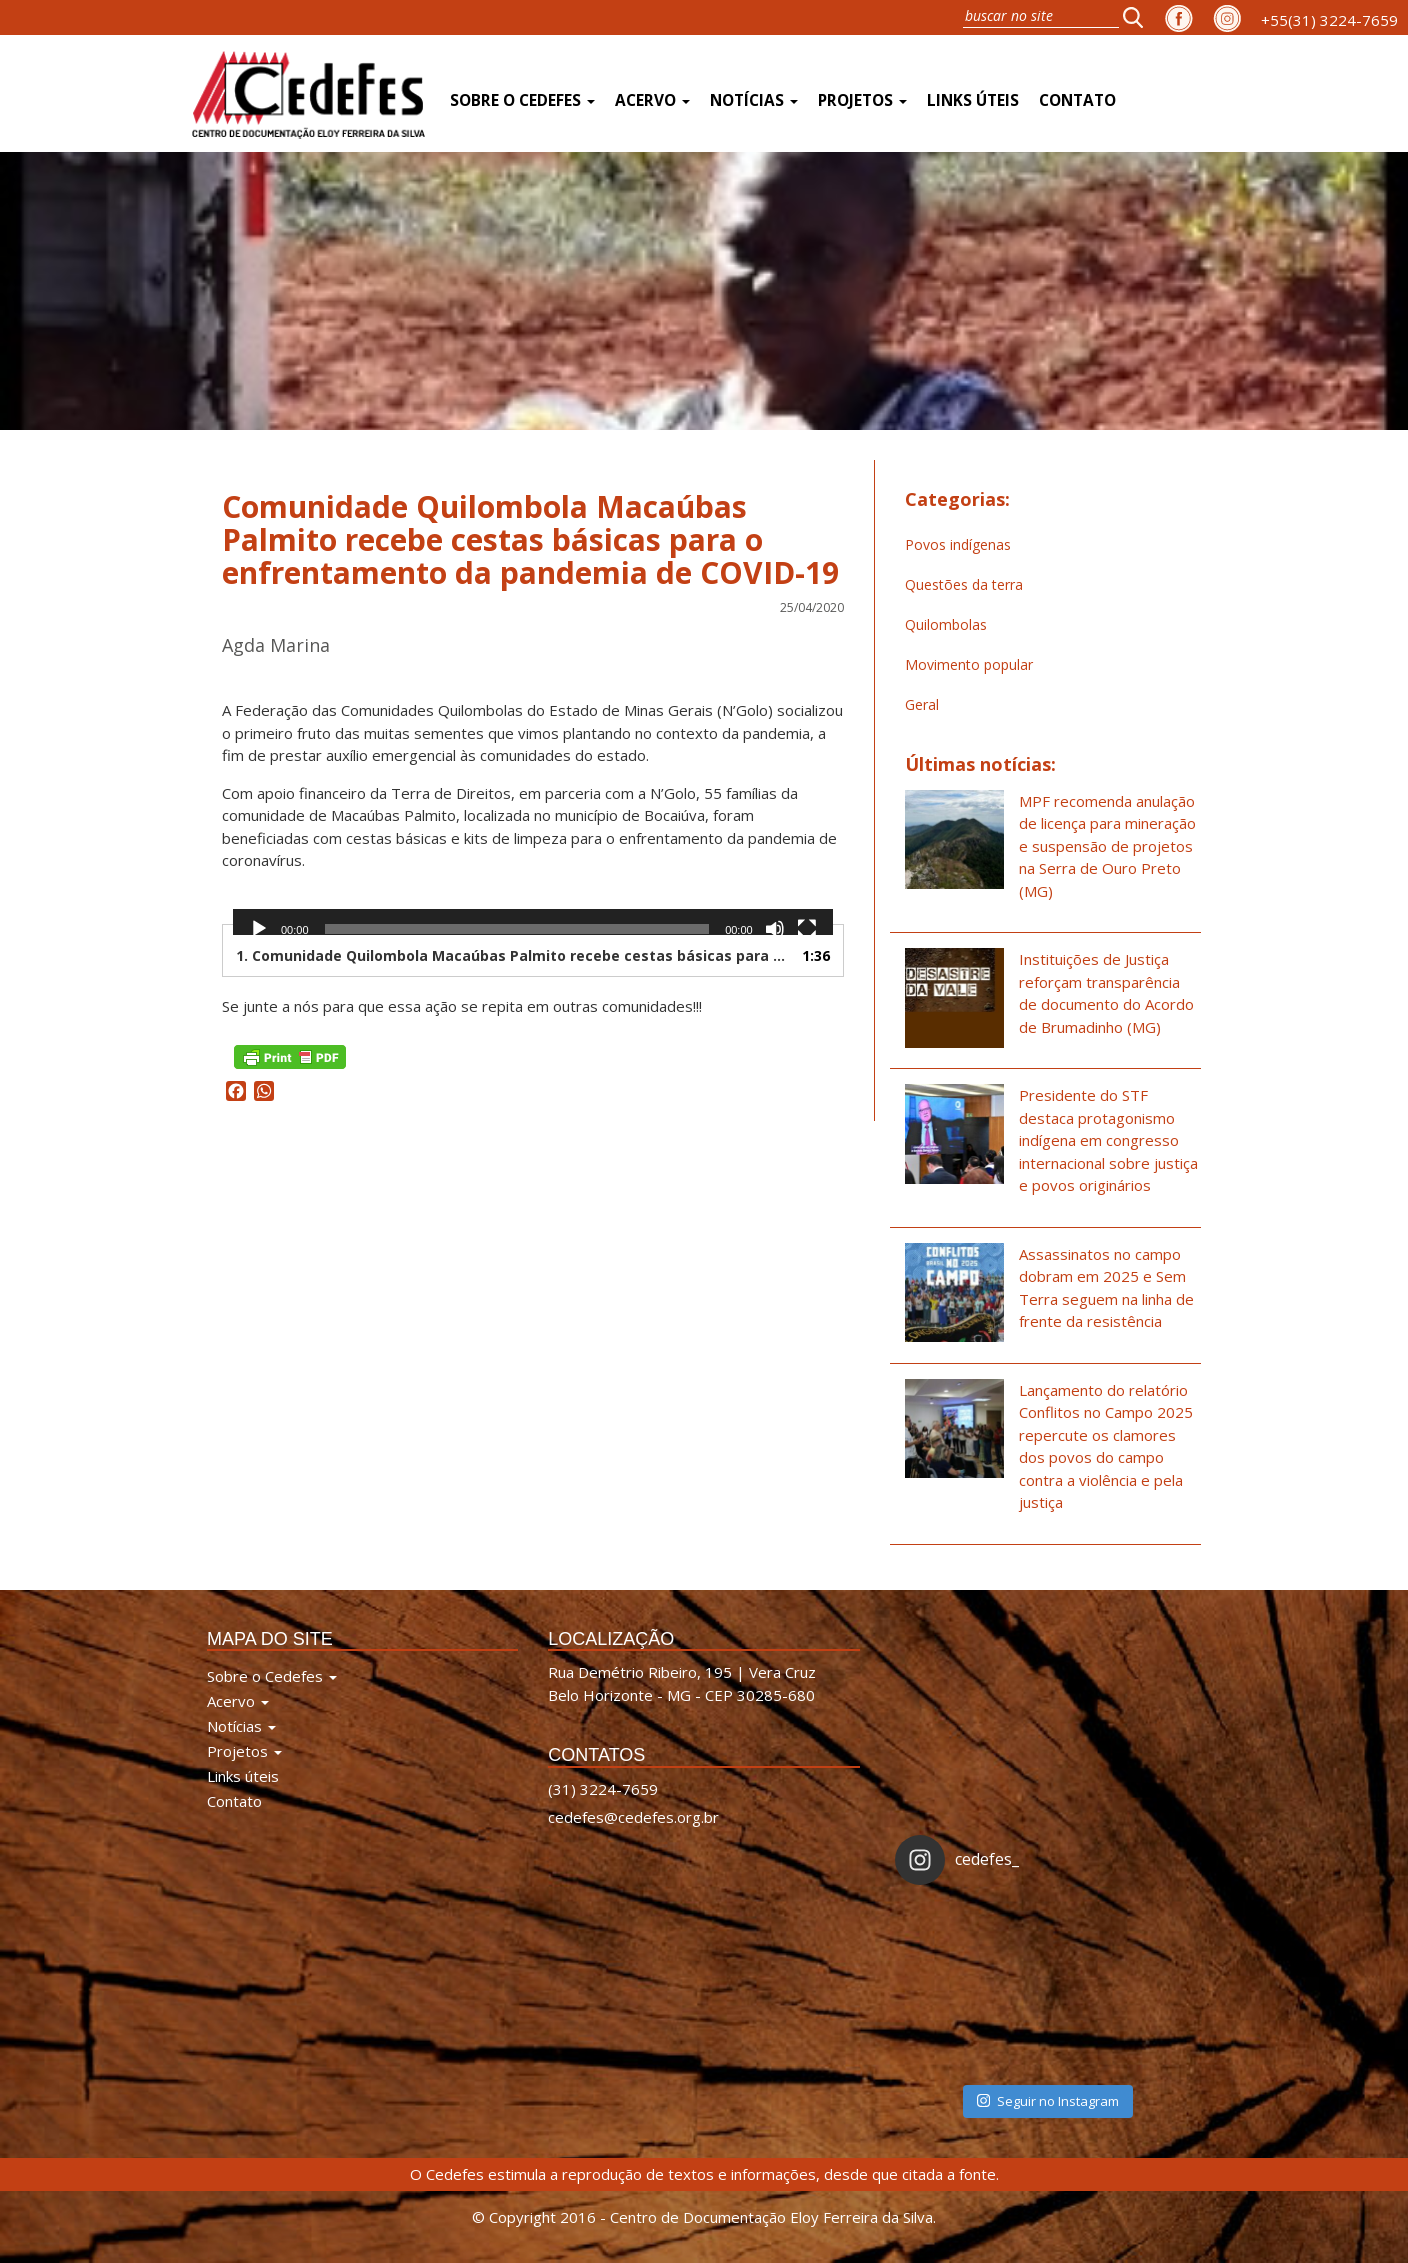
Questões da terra (964, 584)
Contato (1077, 100)
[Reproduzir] (259, 929)
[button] (1139, 17)
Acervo (652, 100)
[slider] (517, 929)
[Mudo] (775, 929)
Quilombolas (946, 624)
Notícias (754, 100)
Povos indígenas (958, 544)
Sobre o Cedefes (522, 100)
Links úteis (973, 100)
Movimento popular (969, 664)
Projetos (862, 100)
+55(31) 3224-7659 (1329, 20)
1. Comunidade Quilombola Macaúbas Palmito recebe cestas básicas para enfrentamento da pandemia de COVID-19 (513, 955)
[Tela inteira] (807, 929)
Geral (922, 704)
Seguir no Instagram (1048, 2101)
